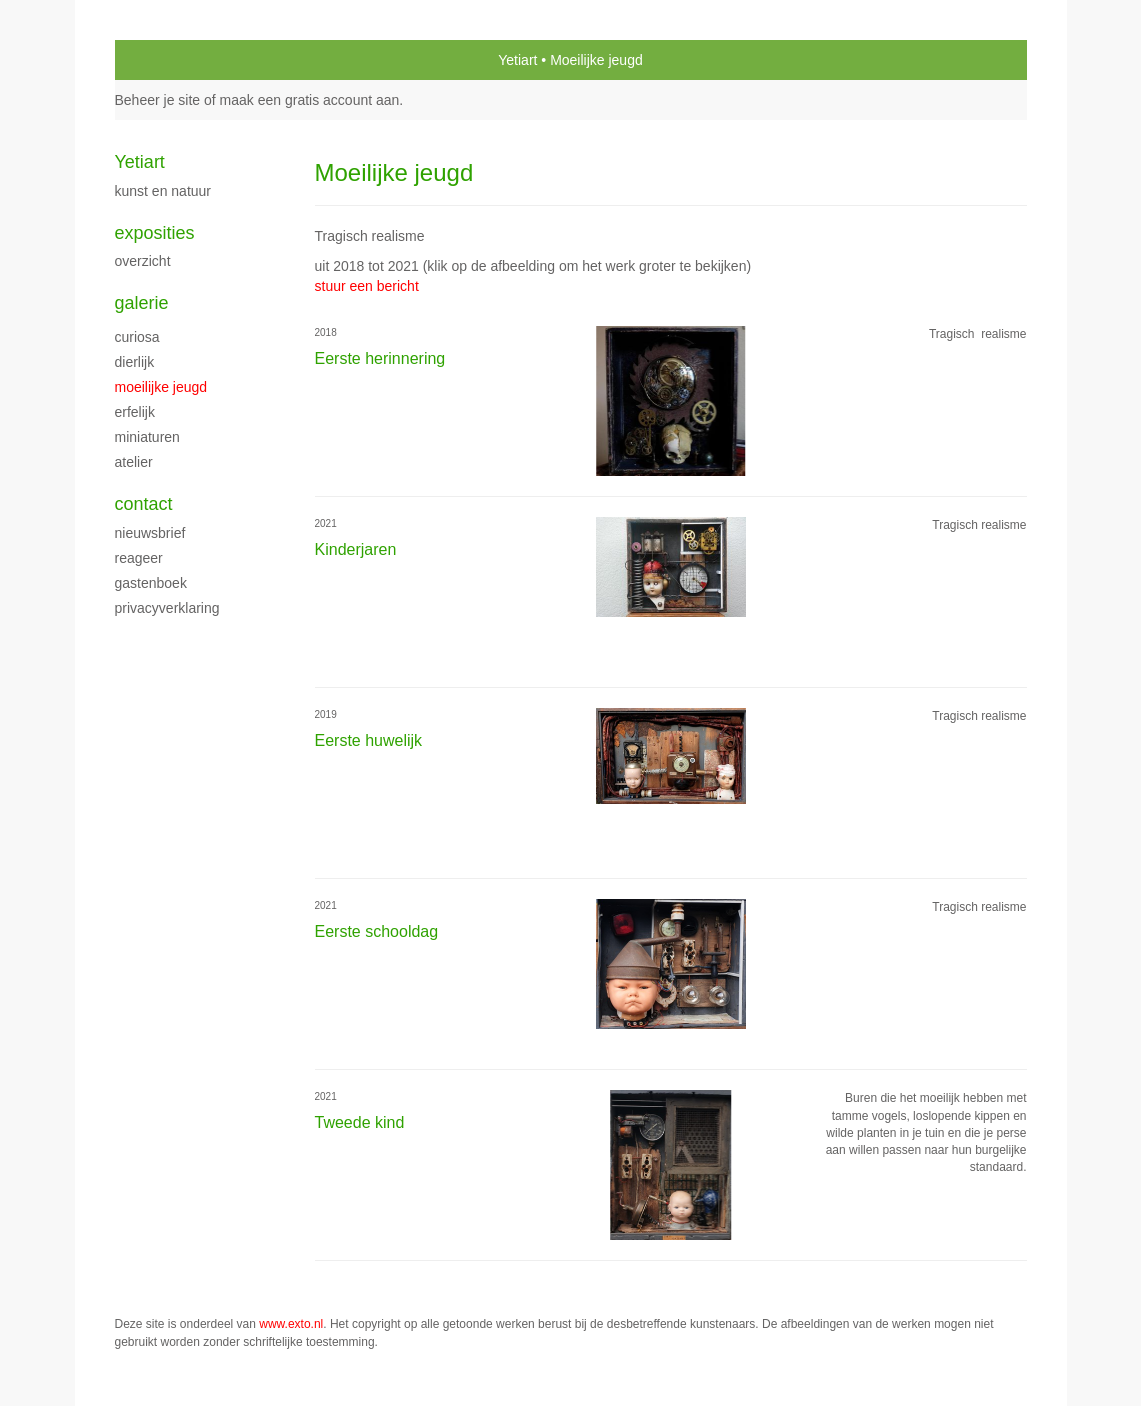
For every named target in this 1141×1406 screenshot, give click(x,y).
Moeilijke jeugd (161, 387)
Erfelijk (135, 412)
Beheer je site (158, 100)
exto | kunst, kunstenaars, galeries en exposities (171, 60)
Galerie (142, 303)
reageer (139, 558)
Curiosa (137, 337)
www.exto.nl (291, 1324)
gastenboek (151, 583)
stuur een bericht (367, 286)
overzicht (143, 261)
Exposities (155, 233)
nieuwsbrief (150, 533)
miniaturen (147, 437)
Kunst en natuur (163, 191)
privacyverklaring (167, 608)
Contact (144, 504)
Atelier (134, 462)
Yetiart (517, 60)
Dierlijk (135, 362)
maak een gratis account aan (310, 100)
